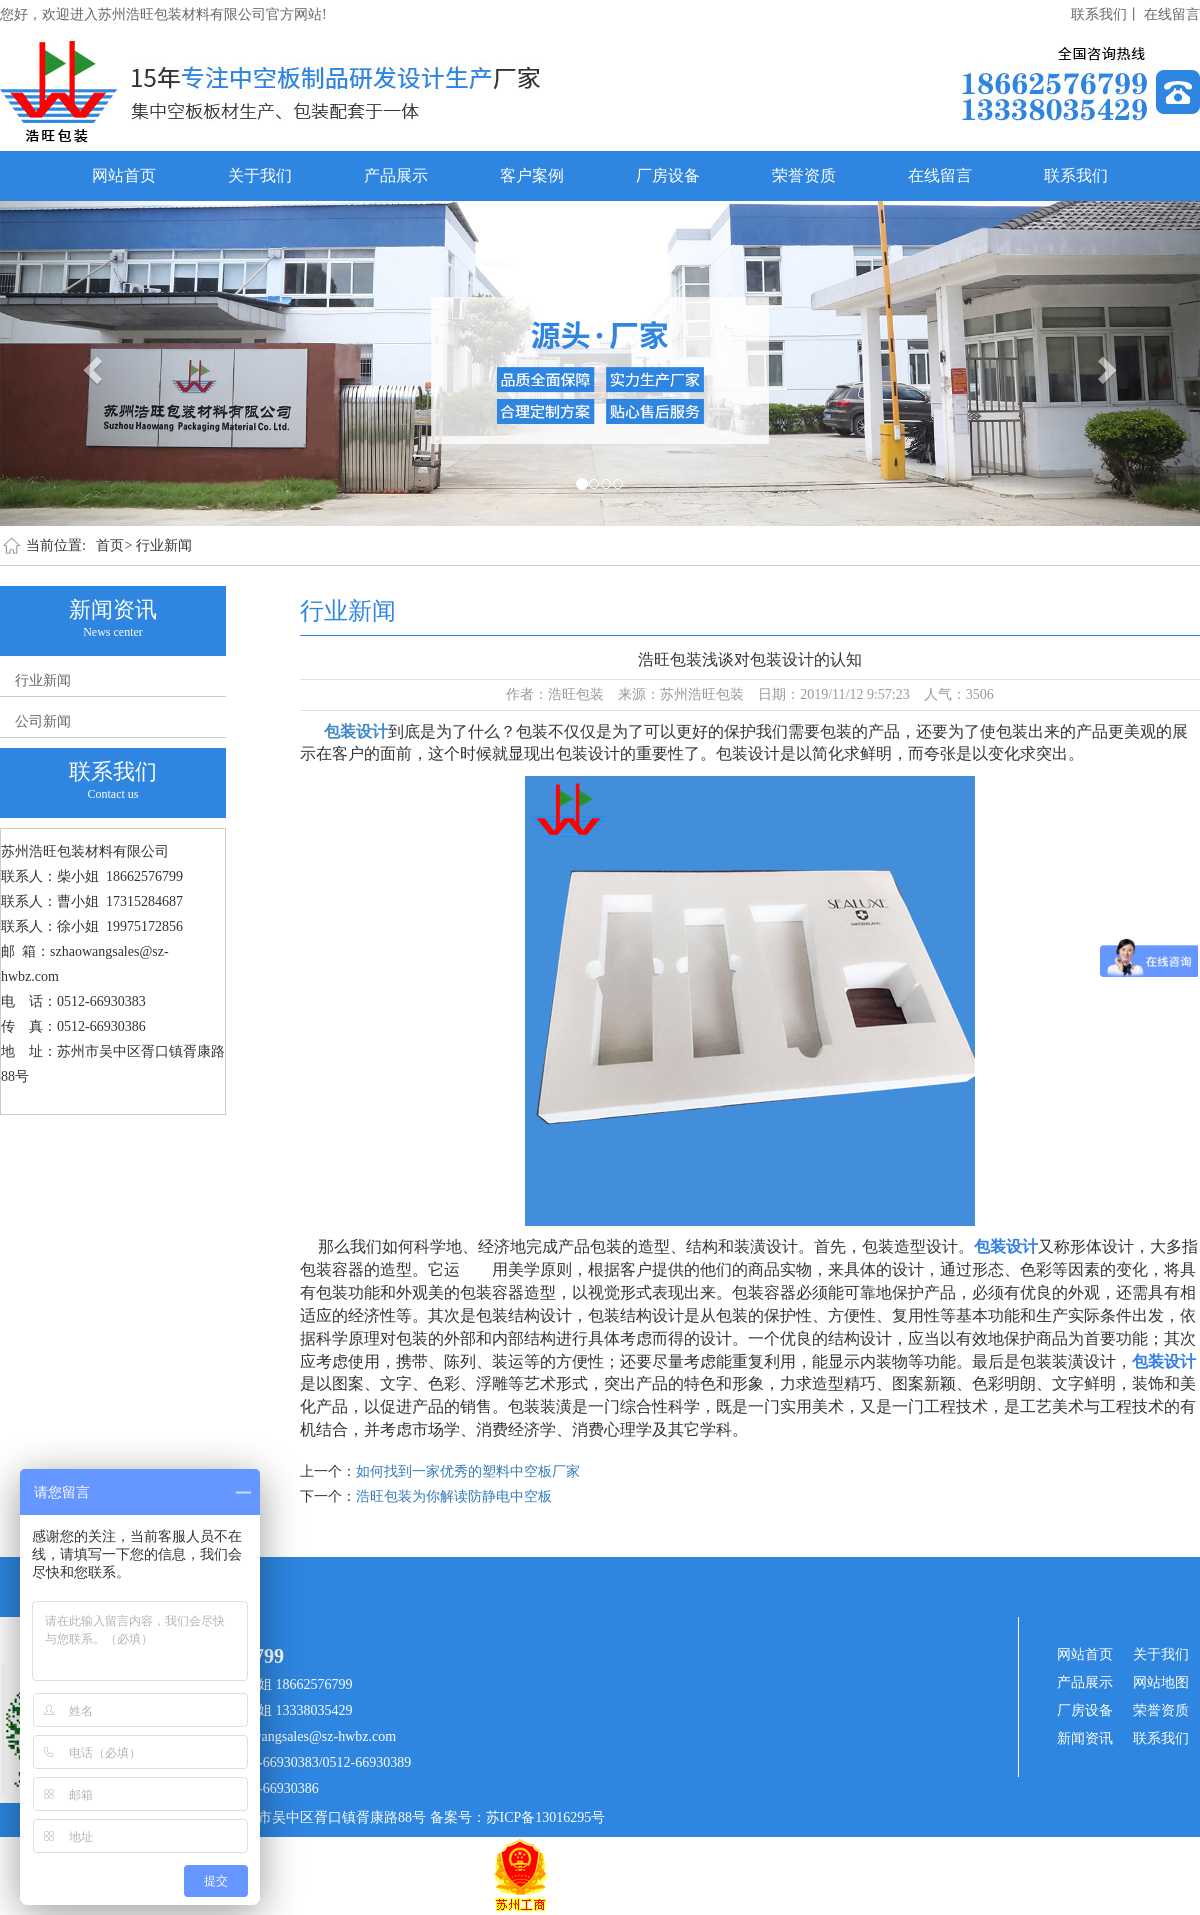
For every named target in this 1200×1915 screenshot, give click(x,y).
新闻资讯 (1085, 1738)
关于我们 (260, 175)
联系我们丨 (1106, 14)
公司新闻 (43, 721)
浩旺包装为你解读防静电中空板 (454, 1496)
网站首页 (124, 175)
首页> (114, 545)
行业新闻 (164, 545)
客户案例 (532, 175)
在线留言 (1172, 14)
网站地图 (1161, 1682)
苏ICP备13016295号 (546, 1817)
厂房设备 (668, 175)
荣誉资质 (804, 175)
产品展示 (396, 175)
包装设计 (356, 731)
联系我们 (1076, 175)
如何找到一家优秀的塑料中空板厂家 (468, 1471)
